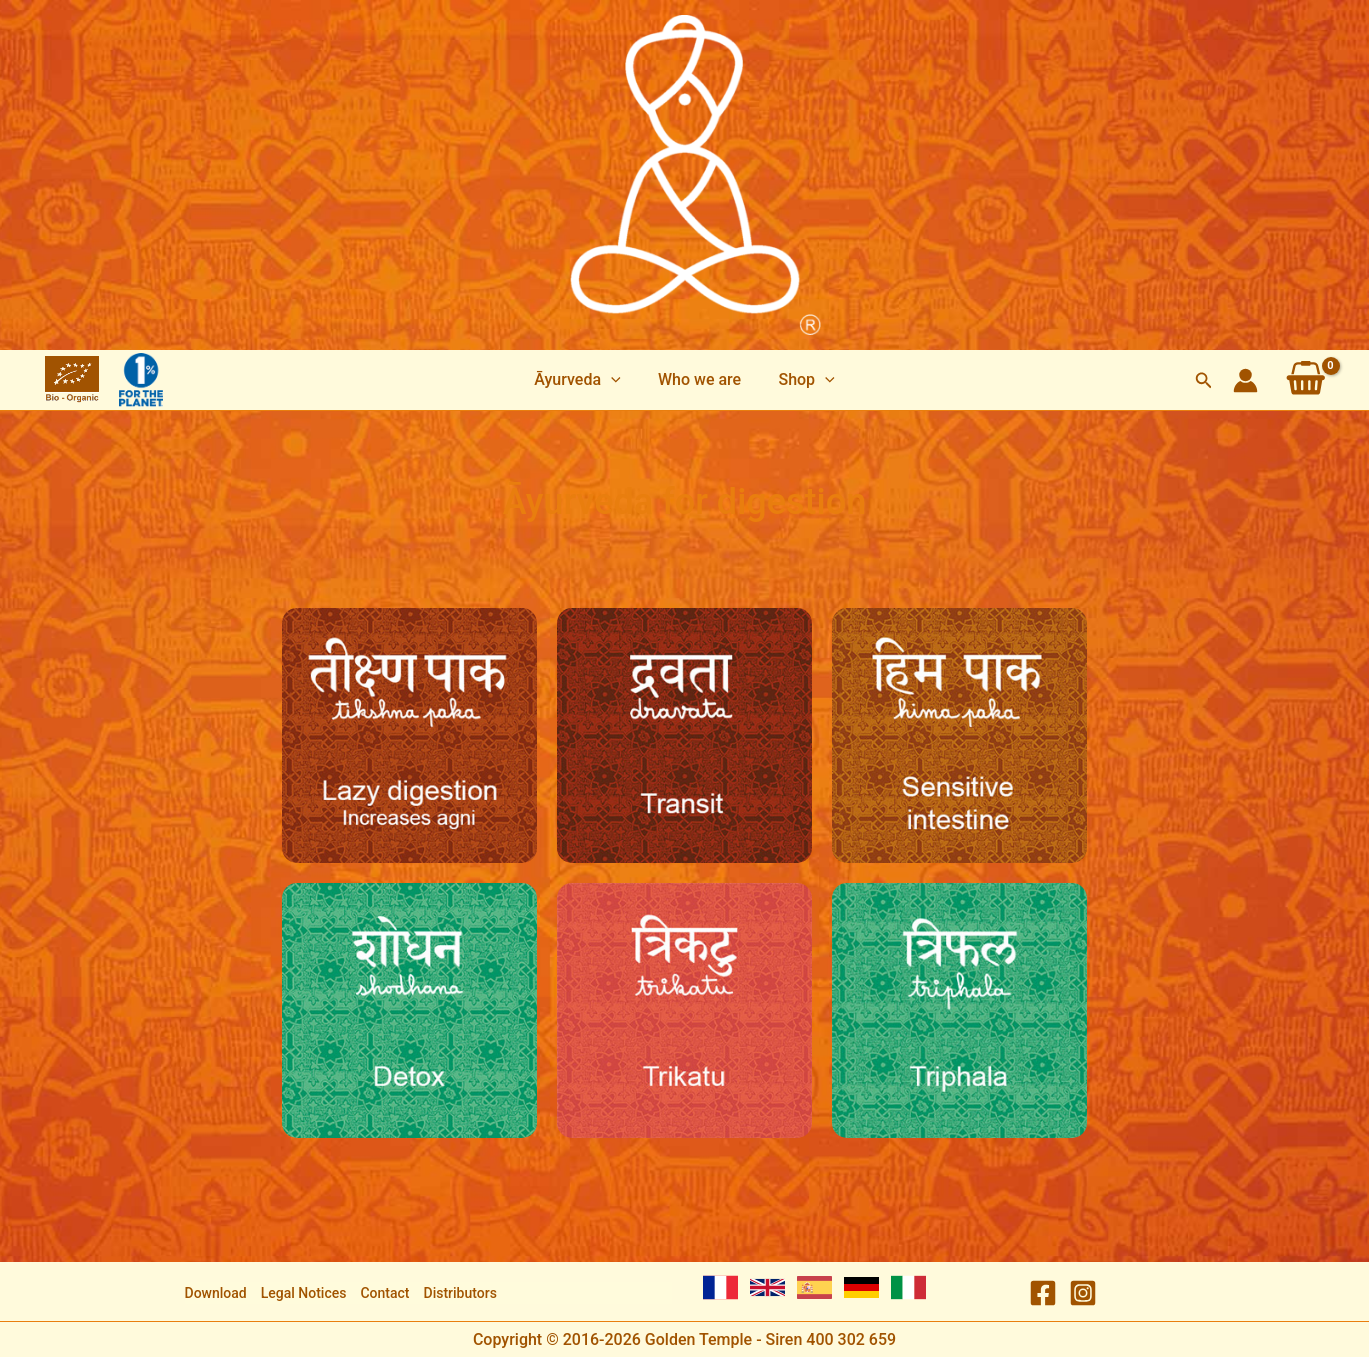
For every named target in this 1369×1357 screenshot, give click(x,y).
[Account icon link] (1245, 380)
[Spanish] (814, 1287)
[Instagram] (1083, 1293)
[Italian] (908, 1287)
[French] (720, 1287)
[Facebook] (1043, 1293)
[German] (861, 1287)
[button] (583, 380)
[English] (767, 1287)
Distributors (460, 1293)
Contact (384, 1293)
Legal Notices (304, 1293)
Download (216, 1293)
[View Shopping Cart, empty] (1306, 380)
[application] (616, 380)
